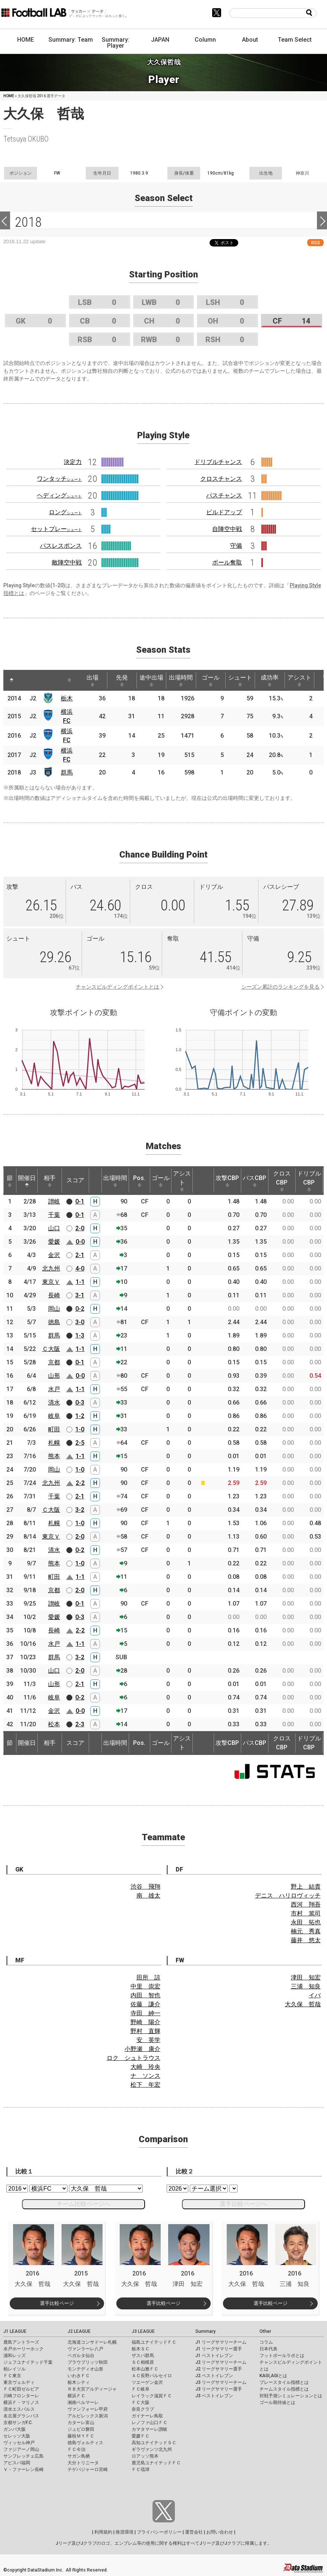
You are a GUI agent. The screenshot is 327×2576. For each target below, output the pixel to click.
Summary (205, 2331)
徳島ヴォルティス (85, 2442)
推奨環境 (124, 2532)
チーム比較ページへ (83, 2204)
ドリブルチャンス (218, 461)
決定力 (73, 461)
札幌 (54, 1442)
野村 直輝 (145, 2031)
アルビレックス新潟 (87, 2415)
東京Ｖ (51, 1281)
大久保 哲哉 (303, 2004)
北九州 (51, 1268)
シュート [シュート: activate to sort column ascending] (240, 680)
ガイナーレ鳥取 (147, 2415)
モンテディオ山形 (85, 2369)
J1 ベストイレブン (214, 2355)
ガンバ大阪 (14, 2429)
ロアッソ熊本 (145, 2456)
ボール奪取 (227, 562)
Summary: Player (115, 42)
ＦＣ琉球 (141, 2469)
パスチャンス (224, 495)
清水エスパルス (19, 2409)
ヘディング (59, 495)
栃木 (67, 698)
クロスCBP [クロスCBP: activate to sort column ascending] (282, 1181)
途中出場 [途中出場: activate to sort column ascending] (151, 680)
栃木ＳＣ (141, 2348)
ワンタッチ (59, 478)
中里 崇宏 (145, 1986)
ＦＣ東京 (12, 2375)
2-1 (79, 1255)
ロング (65, 512)
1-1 (80, 1281)
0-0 (80, 1241)
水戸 (54, 1389)
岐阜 (54, 1415)
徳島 (54, 1322)
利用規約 (103, 2532)
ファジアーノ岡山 (21, 2449)
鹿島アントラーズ (21, 2342)
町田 (54, 1429)
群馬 (67, 772)
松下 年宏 (145, 2084)
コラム (266, 2342)
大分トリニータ (83, 2462)
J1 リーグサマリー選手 (218, 2348)
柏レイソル (14, 2369)
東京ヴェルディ (19, 2382)
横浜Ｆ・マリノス (21, 2402)
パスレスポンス (61, 545)
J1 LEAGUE (14, 2331)
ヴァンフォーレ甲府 (87, 2409)
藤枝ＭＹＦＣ (80, 2436)
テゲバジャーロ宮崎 (87, 2469)
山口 (54, 1228)
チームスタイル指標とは (284, 2389)
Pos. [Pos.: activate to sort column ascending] (139, 1180)
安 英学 (148, 2040)
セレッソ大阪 (16, 2436)
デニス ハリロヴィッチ (288, 1895)
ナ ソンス (145, 2075)
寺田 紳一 (145, 2013)
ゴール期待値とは (277, 2402)
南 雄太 (148, 1895)
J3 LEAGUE (143, 2331)
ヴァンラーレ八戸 (85, 2348)
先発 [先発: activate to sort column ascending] (122, 680)
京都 (54, 1362)
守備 (236, 545)
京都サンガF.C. (18, 2422)
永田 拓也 (306, 1922)
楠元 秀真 (306, 1931)
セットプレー (56, 528)
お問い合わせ (219, 2532)
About (250, 39)
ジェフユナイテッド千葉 (28, 2362)
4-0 (79, 1268)
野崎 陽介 (145, 2022)
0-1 (79, 1201)
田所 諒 (148, 1977)
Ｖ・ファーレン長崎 (23, 2469)
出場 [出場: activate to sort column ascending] (92, 680)
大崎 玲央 (145, 2066)
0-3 (79, 1402)
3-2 (79, 1509)
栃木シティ (78, 2382)
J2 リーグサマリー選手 (218, 2369)
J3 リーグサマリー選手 (218, 2389)
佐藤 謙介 (145, 2004)
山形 (54, 1375)
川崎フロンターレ (21, 2395)
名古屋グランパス (21, 2415)
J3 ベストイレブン (214, 2395)
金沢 (54, 1255)
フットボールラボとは (282, 2355)
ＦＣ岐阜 (141, 2389)
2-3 (79, 1724)
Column (205, 39)
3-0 (79, 1322)
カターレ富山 (80, 2422)
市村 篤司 (306, 1913)
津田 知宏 (306, 1977)
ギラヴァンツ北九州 (152, 2449)
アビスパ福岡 (16, 2462)
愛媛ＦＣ (141, 2436)
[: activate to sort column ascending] (26, 680)
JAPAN (160, 39)
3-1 (79, 1295)
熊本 (54, 1456)
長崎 (54, 1295)
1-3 (79, 1335)
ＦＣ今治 (76, 2449)
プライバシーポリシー (159, 2532)
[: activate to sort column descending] (11, 680)
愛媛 (54, 1241)
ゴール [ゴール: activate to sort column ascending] (211, 680)
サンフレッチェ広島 (23, 2456)
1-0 (79, 1429)
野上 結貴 (306, 1886)
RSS (315, 242)
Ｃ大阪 (51, 1348)
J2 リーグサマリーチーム (220, 2362)
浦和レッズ (14, 2355)
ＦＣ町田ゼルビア (21, 2389)
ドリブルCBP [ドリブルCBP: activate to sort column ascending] (309, 1181)
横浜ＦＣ (76, 2395)
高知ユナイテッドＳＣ (154, 2442)
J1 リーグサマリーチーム (220, 2342)
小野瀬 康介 (142, 2048)
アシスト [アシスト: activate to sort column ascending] (299, 680)
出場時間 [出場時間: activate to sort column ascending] (181, 680)
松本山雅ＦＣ (145, 2369)
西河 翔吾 (306, 1904)
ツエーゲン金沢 (147, 2382)
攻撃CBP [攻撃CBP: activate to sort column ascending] (227, 1180)
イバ (315, 1995)
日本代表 (268, 2348)
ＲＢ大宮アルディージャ (92, 2389)
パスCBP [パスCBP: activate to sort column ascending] (254, 1180)
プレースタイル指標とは (284, 2382)
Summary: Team (70, 39)
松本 (54, 1724)
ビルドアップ (224, 512)
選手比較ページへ (243, 2204)
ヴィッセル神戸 (19, 2442)
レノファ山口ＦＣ (149, 2422)
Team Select (295, 39)
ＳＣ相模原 (143, 2362)
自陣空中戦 (227, 528)
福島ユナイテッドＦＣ (154, 2342)
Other (265, 2331)
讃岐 (54, 1201)
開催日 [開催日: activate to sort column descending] (27, 1180)
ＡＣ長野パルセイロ (152, 2375)
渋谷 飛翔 (145, 1886)
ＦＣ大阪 (141, 2402)
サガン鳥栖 (78, 2456)
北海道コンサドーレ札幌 (92, 2342)
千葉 (54, 1214)
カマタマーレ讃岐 (149, 2429)
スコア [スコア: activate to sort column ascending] (75, 1180)
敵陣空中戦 (67, 562)
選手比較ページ (57, 2303)
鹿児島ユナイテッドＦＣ (156, 2462)
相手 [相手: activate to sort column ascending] (50, 1180)
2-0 (79, 1228)
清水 (54, 1402)
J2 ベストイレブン (214, 2375)
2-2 (80, 1482)
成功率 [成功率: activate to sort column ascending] (270, 680)
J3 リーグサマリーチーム (220, 2382)
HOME (25, 39)
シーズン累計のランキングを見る (280, 987)
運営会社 (194, 2532)
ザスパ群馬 (143, 2355)
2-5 (79, 1442)
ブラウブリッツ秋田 (87, 2362)
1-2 (79, 1415)
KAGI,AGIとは (273, 2375)
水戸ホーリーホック (23, 2348)
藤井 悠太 (306, 1940)
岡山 (54, 1308)
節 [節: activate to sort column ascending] (10, 1180)
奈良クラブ (143, 2409)
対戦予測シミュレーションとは (291, 2395)
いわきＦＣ (78, 2375)
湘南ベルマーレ (83, 2402)
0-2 (79, 1308)
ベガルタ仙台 (80, 2355)
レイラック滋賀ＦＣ (152, 2395)
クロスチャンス (221, 478)
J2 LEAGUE (79, 2331)
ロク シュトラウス (133, 2057)
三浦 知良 (306, 1986)
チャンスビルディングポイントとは (117, 987)
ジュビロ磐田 (80, 2429)
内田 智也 (145, 1995)
